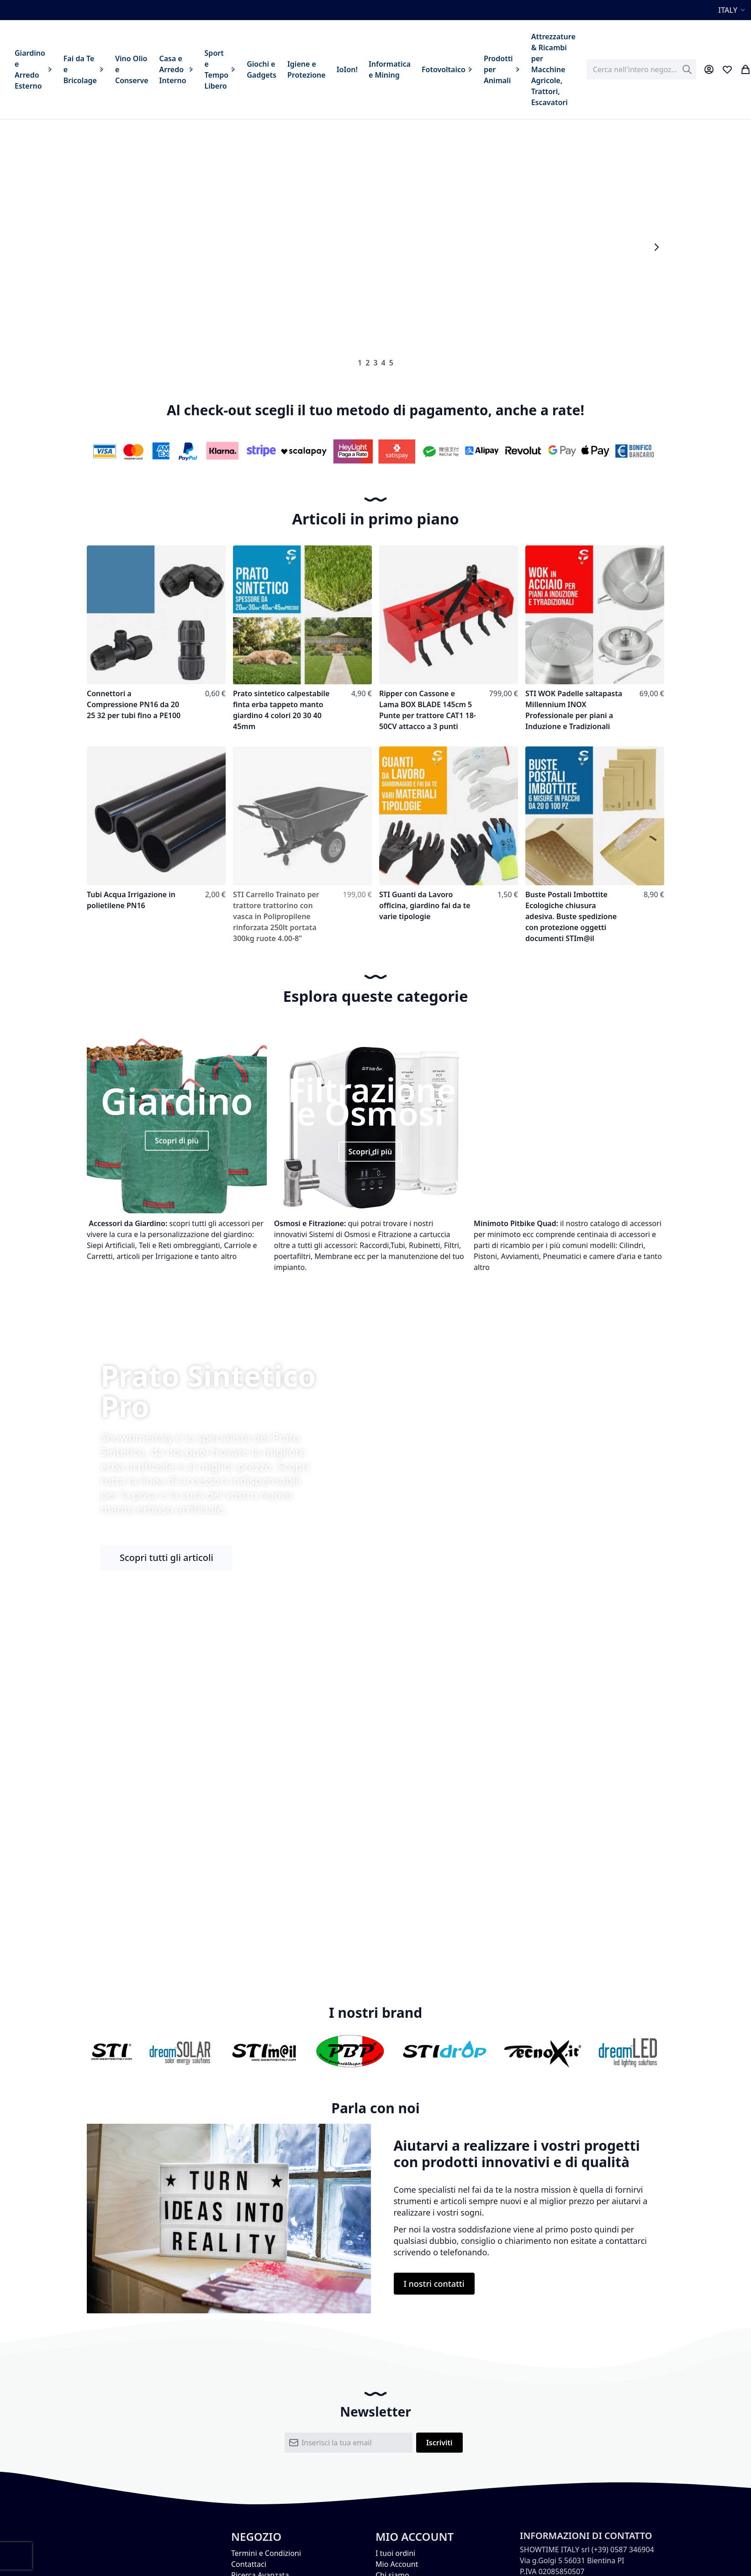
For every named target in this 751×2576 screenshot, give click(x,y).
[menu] (295, 69)
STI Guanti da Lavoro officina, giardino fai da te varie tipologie (425, 905)
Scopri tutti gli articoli (166, 1557)
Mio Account (397, 2564)
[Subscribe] (439, 2443)
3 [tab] (375, 363)
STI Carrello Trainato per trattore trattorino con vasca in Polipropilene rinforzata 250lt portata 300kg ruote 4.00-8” (276, 916)
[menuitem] (33, 69)
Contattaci (248, 2564)
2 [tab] (367, 363)
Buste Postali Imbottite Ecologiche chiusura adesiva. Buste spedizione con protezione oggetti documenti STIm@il (571, 916)
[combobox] (641, 69)
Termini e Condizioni (266, 2553)
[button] (733, 10)
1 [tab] (360, 363)
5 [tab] (391, 363)
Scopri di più (177, 1141)
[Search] (687, 69)
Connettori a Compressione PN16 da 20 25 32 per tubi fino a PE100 (133, 704)
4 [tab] (383, 363)
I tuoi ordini (395, 2553)
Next (656, 247)
